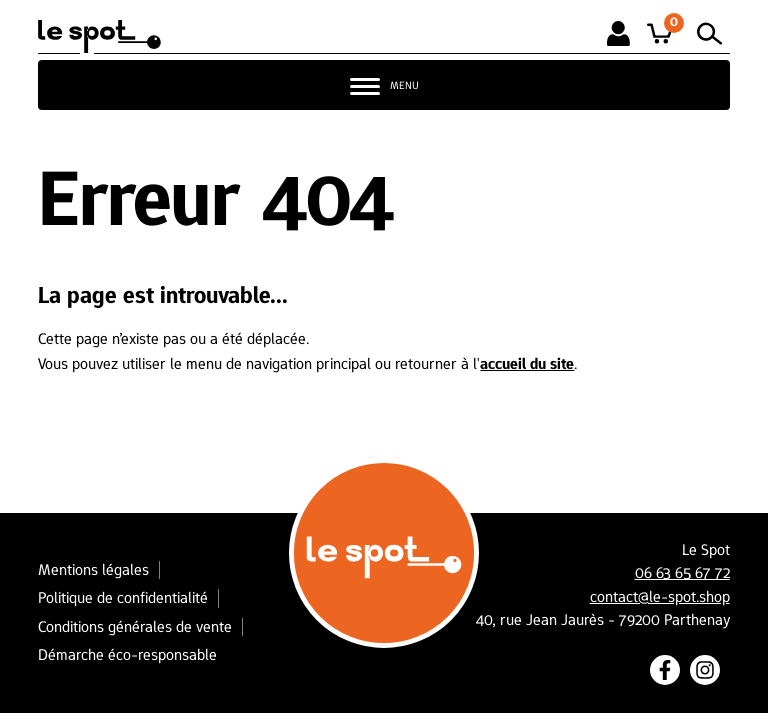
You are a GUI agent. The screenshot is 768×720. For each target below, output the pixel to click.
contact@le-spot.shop (660, 597)
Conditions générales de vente (135, 626)
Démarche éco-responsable (127, 654)
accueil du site (527, 363)
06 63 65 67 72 (682, 573)
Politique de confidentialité (123, 597)
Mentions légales (93, 569)
